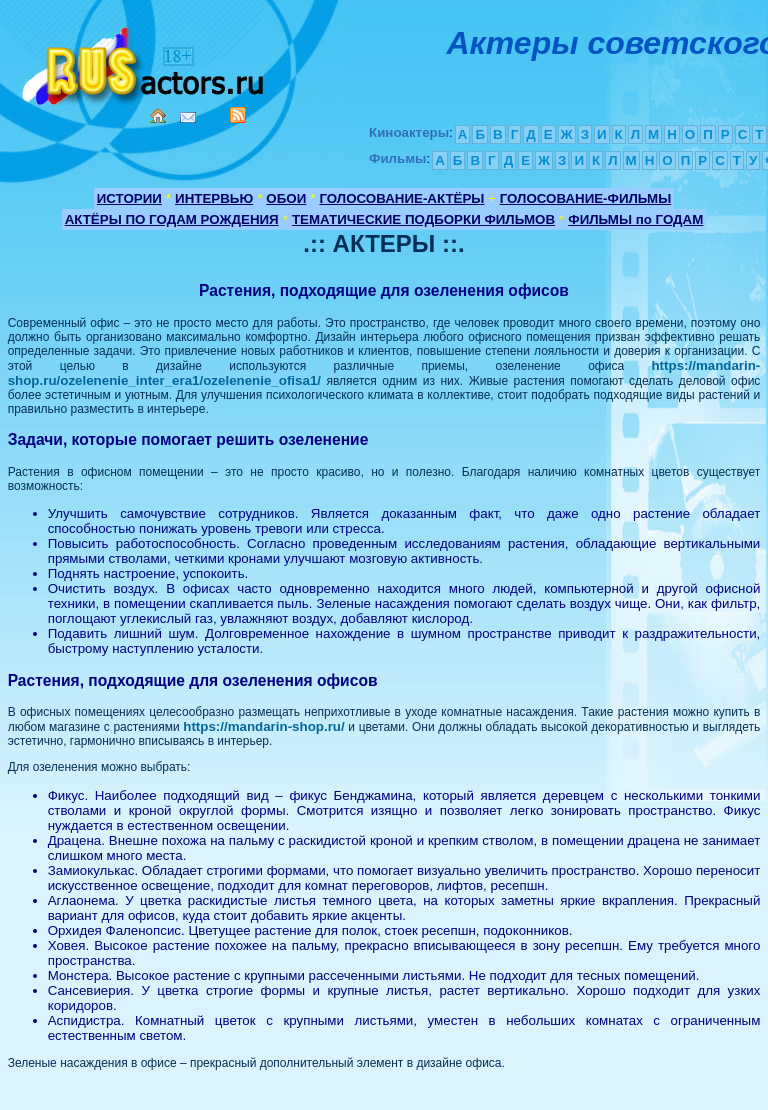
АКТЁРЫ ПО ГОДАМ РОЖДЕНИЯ (172, 219)
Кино (145, 62)
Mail (188, 117)
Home (158, 116)
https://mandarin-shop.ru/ (263, 726)
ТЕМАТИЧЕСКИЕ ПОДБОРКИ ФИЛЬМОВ (423, 219)
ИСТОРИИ (129, 198)
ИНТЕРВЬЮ (214, 198)
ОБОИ (286, 198)
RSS (238, 115)
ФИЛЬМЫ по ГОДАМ (635, 219)
